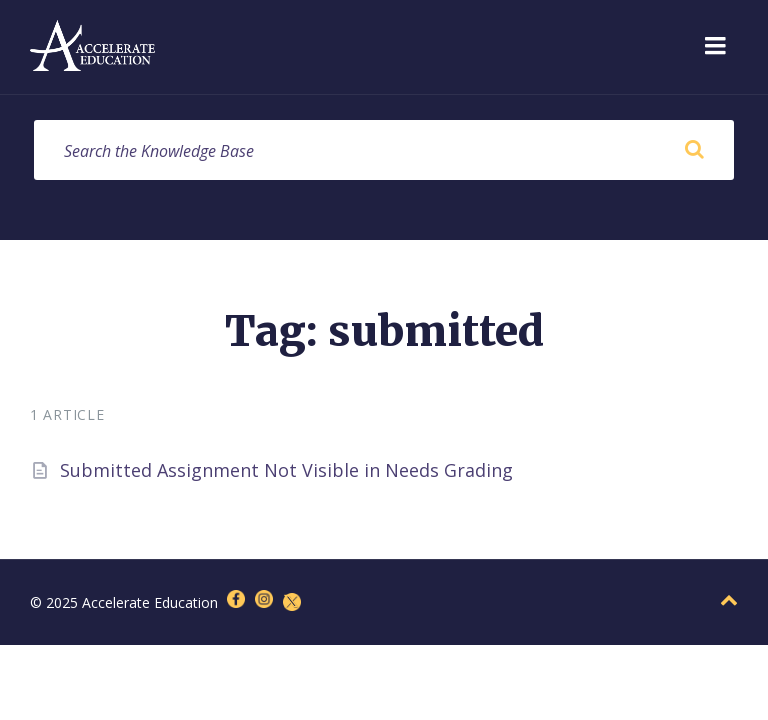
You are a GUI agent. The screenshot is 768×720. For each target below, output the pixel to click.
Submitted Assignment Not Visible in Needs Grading (286, 470)
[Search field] (384, 150)
